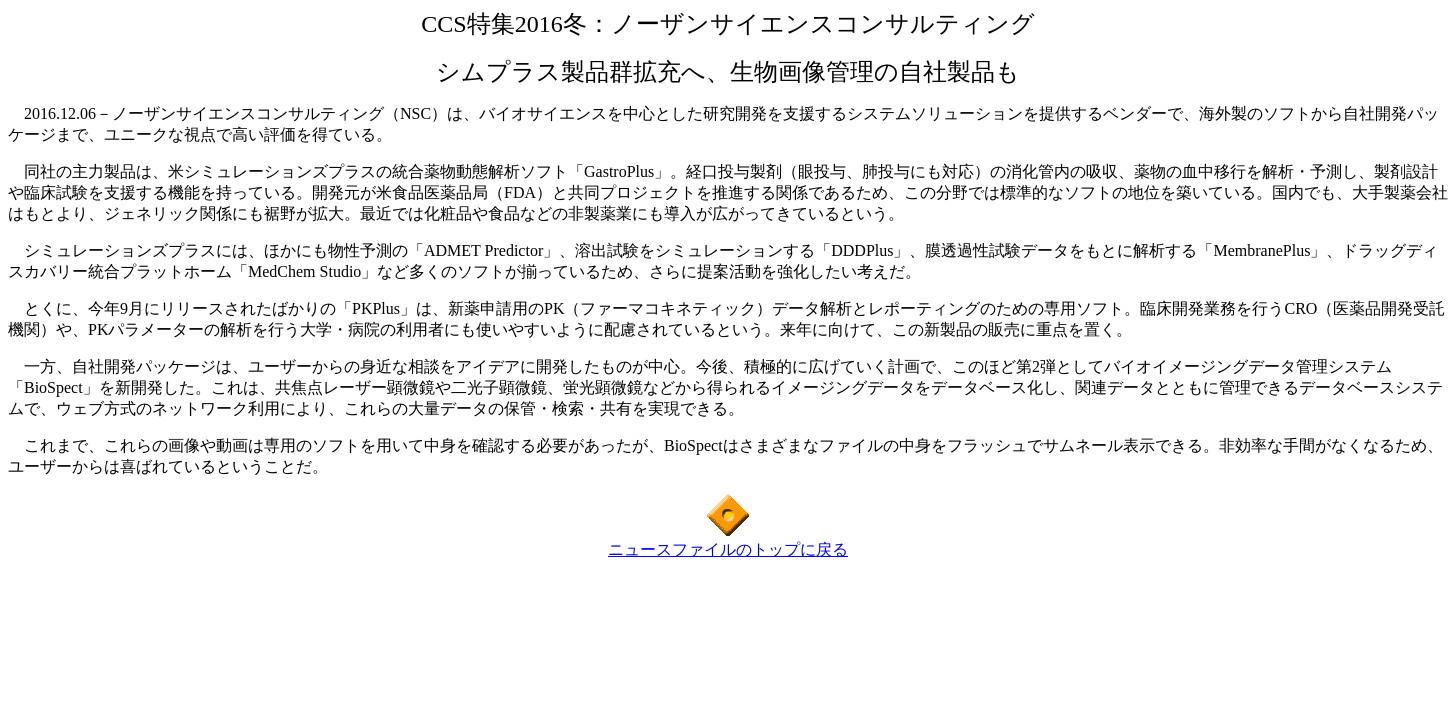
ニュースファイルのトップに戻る (728, 549)
